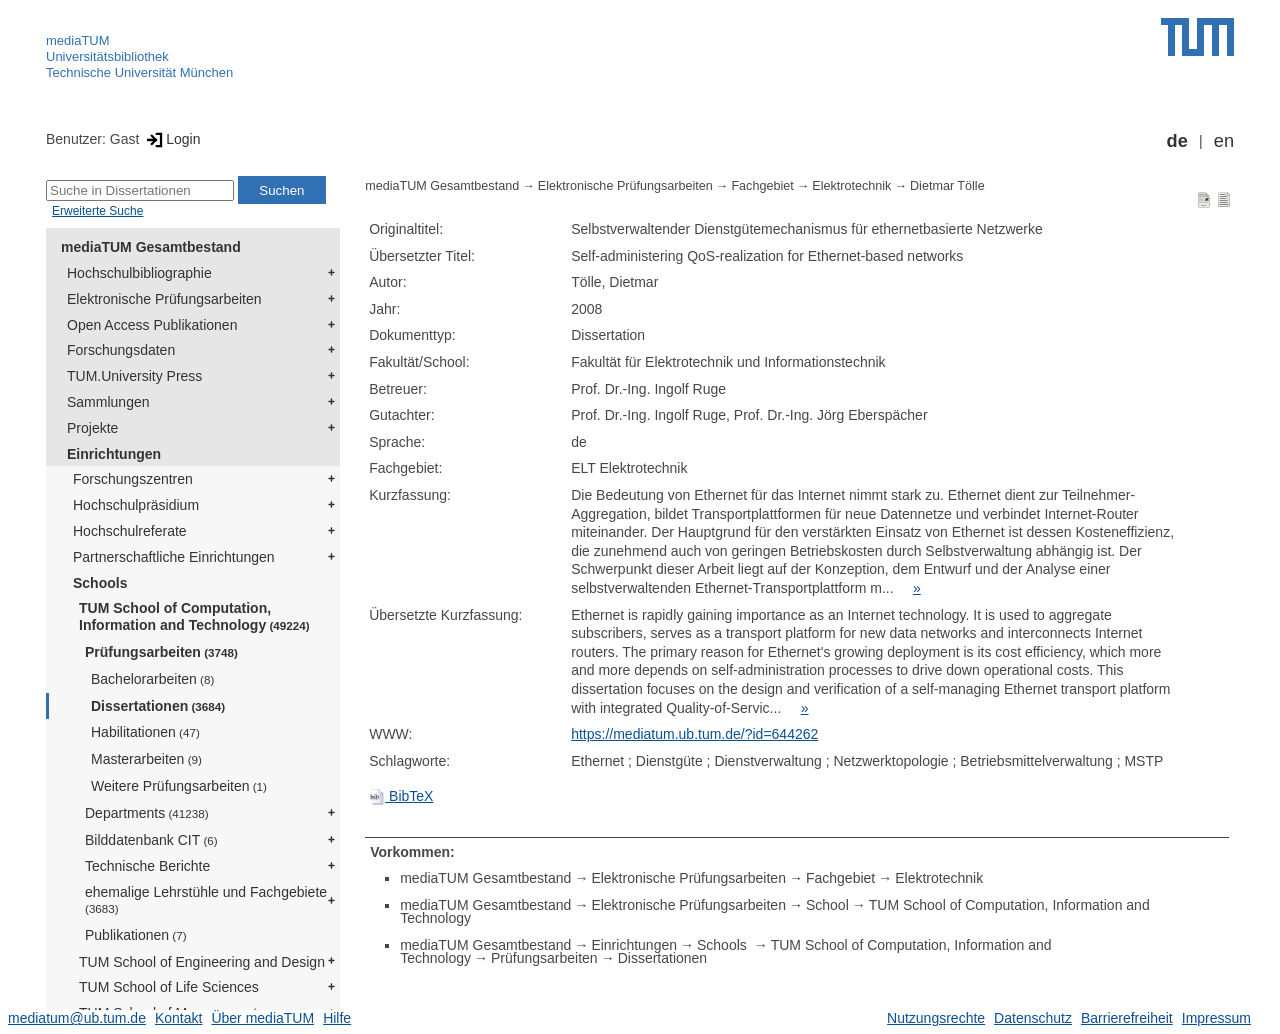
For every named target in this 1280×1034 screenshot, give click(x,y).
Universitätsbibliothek (107, 56)
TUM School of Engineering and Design (202, 962)
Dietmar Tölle (947, 186)
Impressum (1216, 1018)
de (1177, 141)
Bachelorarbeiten (152, 679)
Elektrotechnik (851, 186)
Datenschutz (1033, 1018)
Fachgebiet (762, 186)
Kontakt (178, 1018)
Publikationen (136, 935)
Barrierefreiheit (1127, 1018)
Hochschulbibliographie (139, 273)
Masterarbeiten (146, 759)
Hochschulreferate (130, 531)
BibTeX (401, 796)
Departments (147, 813)
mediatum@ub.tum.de (77, 1018)
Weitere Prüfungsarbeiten (179, 786)
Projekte (92, 428)
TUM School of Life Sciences (169, 987)
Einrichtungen (114, 454)
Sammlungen (108, 402)
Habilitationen (145, 732)
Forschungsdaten (121, 350)
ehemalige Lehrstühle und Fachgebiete (206, 899)
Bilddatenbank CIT (151, 840)
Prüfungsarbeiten (161, 652)
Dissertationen (158, 706)
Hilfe (337, 1018)
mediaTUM (78, 40)
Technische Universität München (139, 72)
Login (171, 139)
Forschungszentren (133, 479)
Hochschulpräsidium (136, 505)
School (827, 905)
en (1224, 141)
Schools (100, 583)
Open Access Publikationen (152, 325)
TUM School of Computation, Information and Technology (194, 616)
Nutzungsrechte (936, 1018)
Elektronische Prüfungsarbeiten (164, 299)
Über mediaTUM (262, 1018)
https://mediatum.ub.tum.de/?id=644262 (694, 734)
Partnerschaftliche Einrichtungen (174, 557)
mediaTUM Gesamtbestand (151, 247)
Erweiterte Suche (97, 211)
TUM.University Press (134, 376)
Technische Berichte (147, 866)
